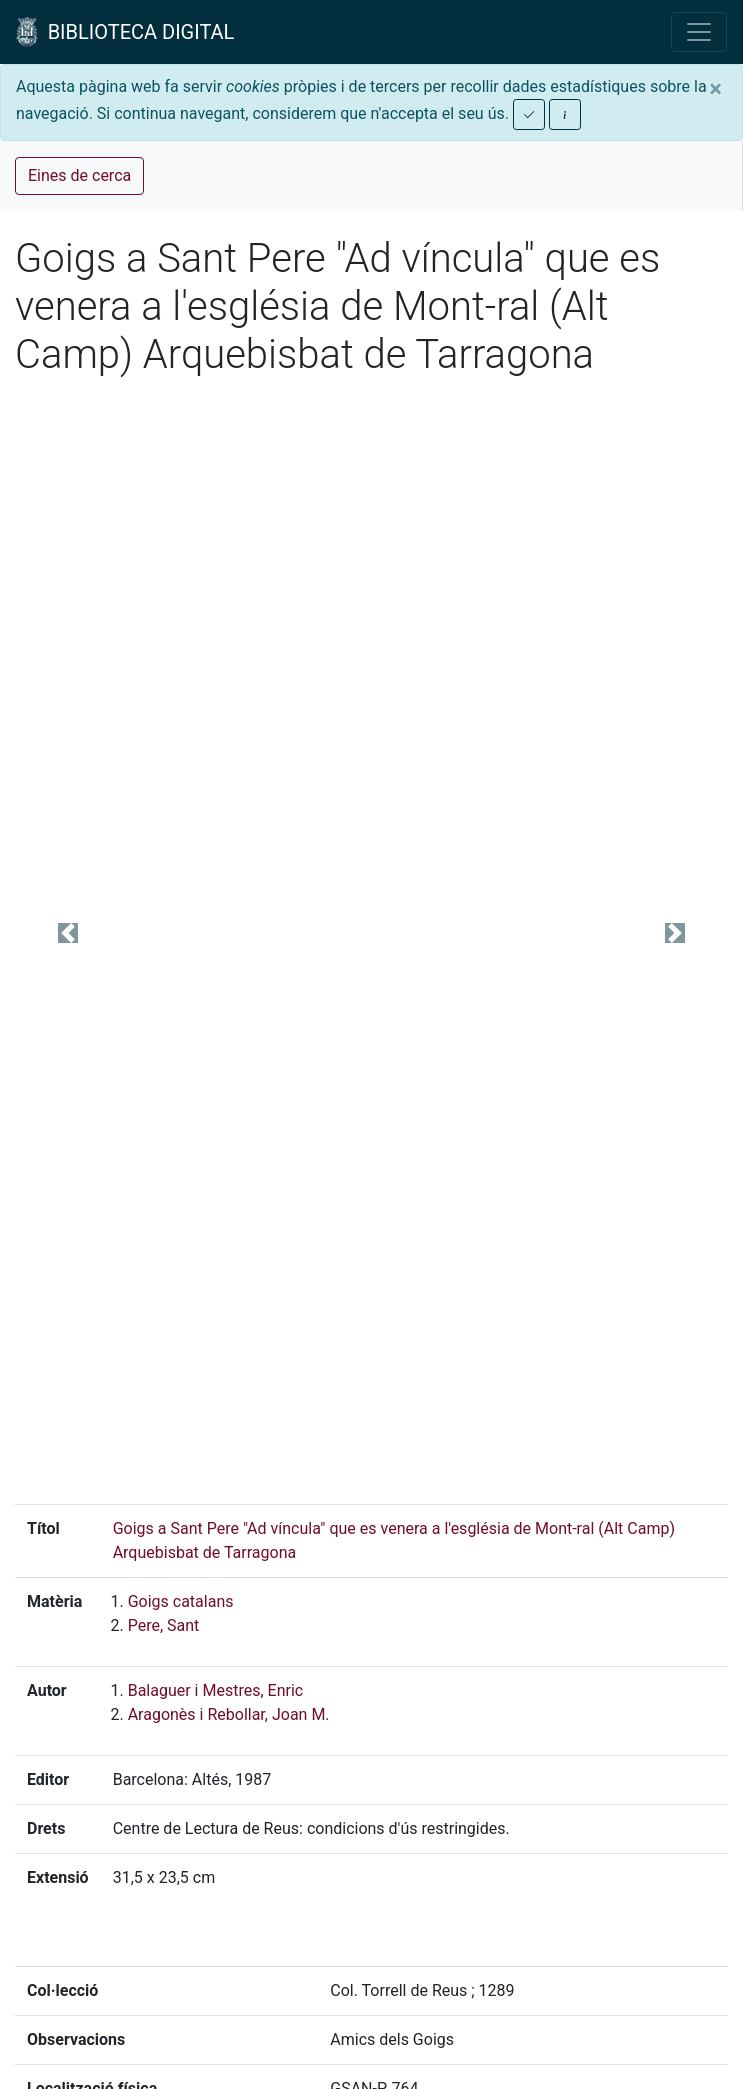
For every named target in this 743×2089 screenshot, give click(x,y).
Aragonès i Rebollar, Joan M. (229, 1714)
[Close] (715, 89)
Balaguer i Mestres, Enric (216, 1690)
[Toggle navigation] (699, 32)
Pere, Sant (164, 1625)
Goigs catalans (181, 1601)
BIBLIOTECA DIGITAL (125, 32)
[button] (68, 933)
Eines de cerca (79, 175)
